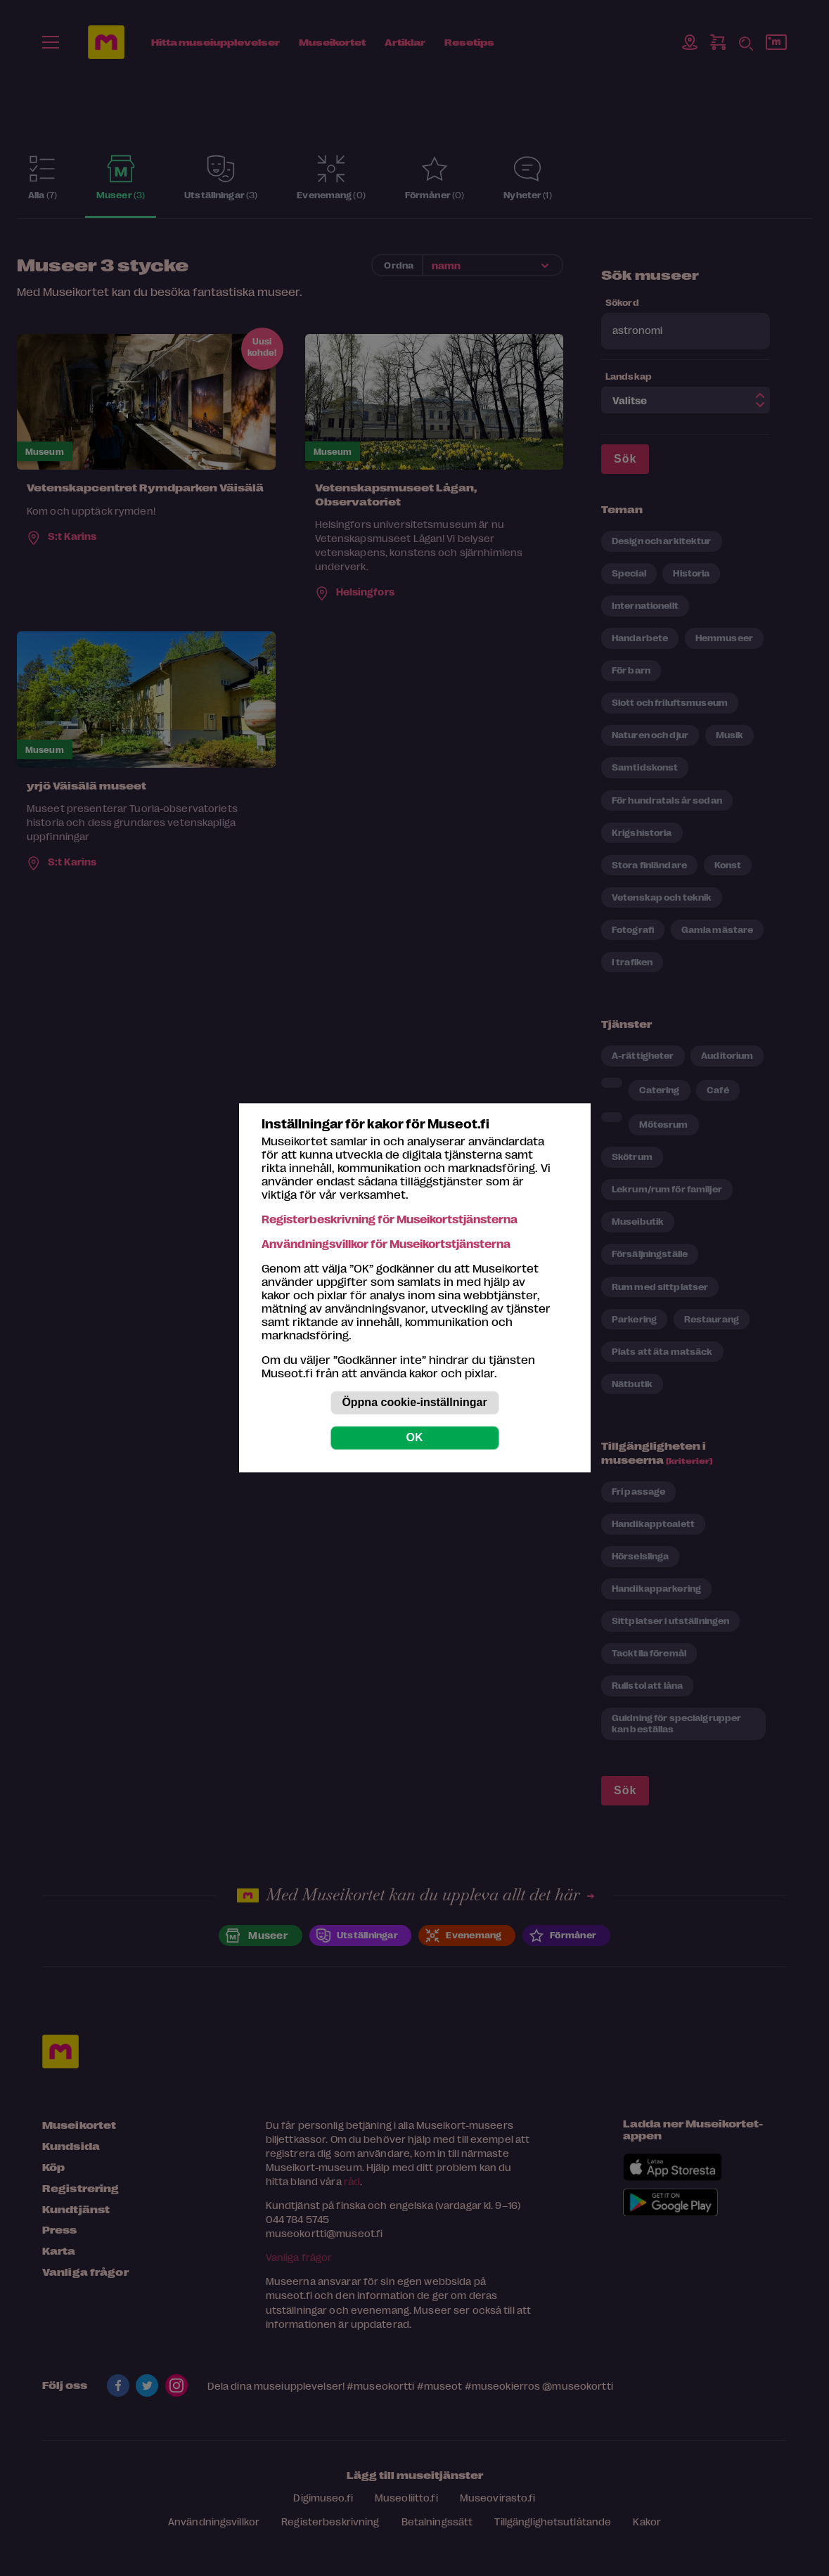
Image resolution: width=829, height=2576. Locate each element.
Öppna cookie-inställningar (414, 1403)
